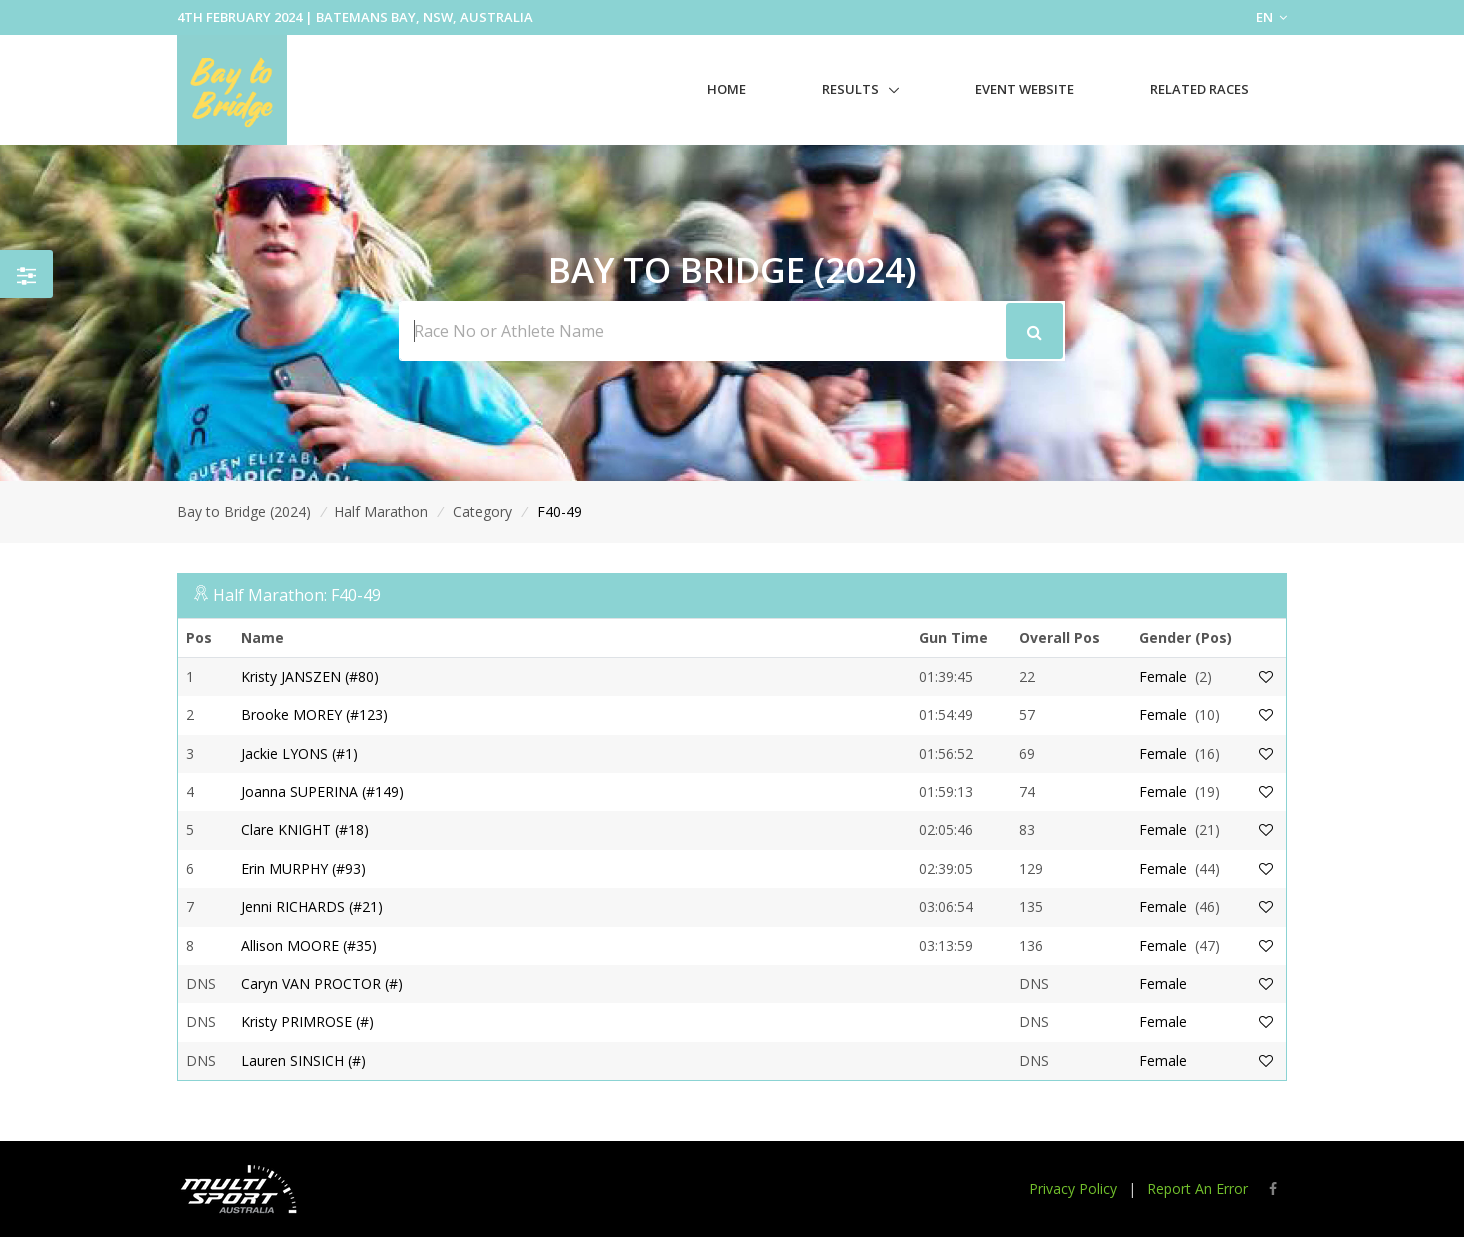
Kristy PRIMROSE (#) (307, 1021)
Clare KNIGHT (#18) (305, 829)
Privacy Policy (1073, 1188)
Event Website (1024, 89)
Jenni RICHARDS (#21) (312, 906)
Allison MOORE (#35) (309, 945)
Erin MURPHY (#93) (303, 868)
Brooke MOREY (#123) (314, 714)
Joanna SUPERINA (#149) (322, 791)
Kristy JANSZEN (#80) (310, 676)
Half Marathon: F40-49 (297, 595)
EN (1271, 17)
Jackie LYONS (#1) (299, 753)
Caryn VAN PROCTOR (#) (322, 983)
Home (726, 89)
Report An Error (1197, 1188)
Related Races (1199, 89)
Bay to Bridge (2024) (244, 511)
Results (850, 89)
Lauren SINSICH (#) (303, 1060)
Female (1163, 676)
